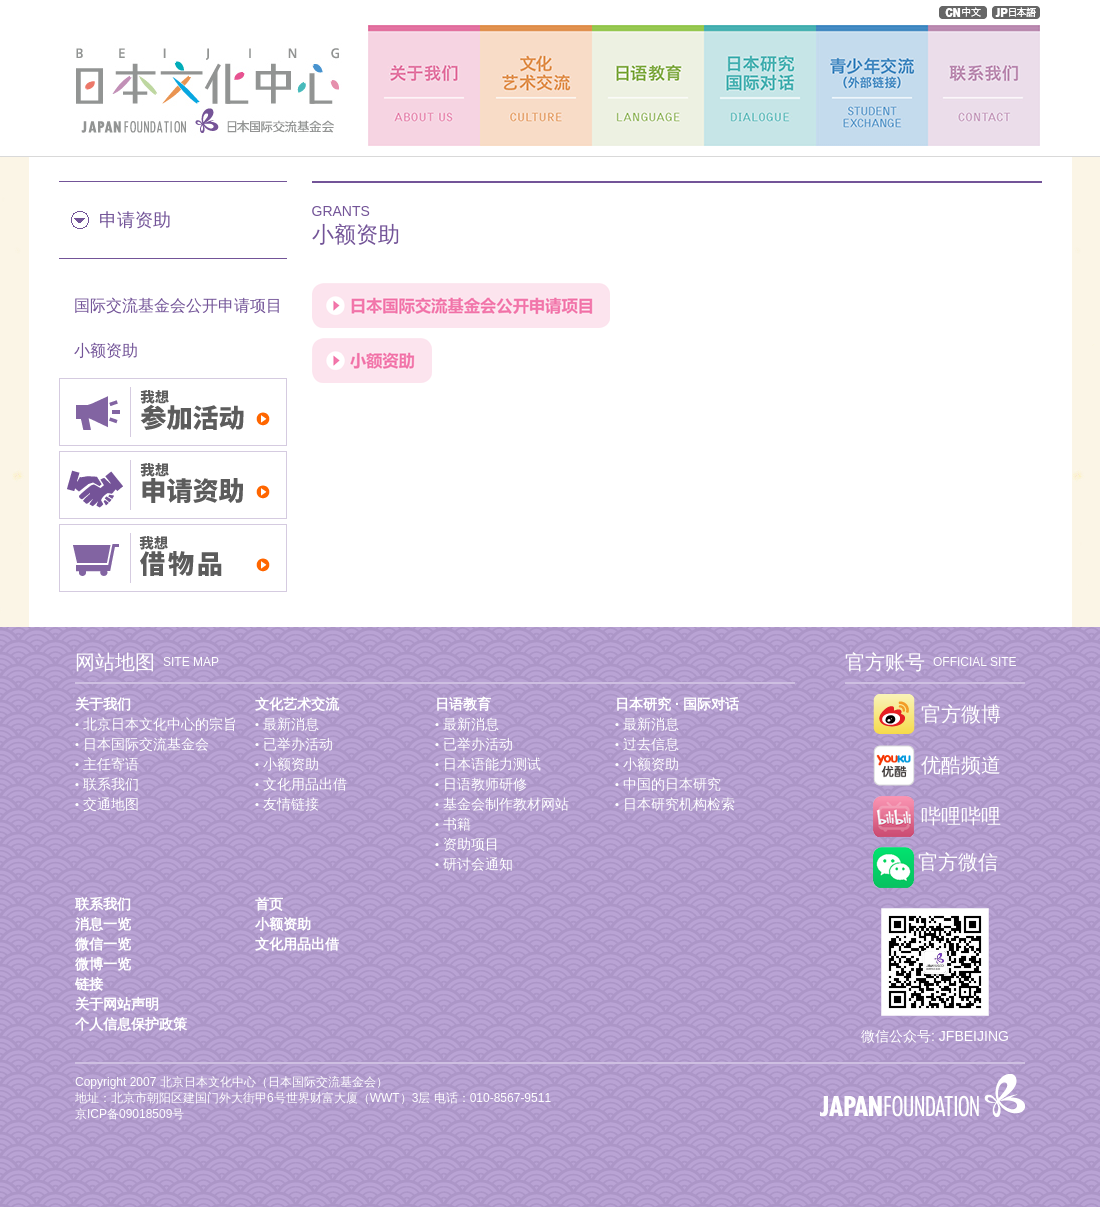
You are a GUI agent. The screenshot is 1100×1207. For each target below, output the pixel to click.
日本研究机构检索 (679, 804)
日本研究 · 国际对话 (677, 704)
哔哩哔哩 (961, 816)
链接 (89, 984)
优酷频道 (961, 765)
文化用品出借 (305, 784)
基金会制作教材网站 (506, 804)
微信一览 (103, 944)
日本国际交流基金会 (146, 744)
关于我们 (103, 704)
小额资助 (106, 350)
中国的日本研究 (672, 784)
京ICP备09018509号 (129, 1114)
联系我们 (111, 784)
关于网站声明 (117, 1004)
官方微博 (961, 714)
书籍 (457, 824)
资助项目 (471, 844)
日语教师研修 (485, 784)
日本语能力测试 (492, 764)
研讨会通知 (478, 864)
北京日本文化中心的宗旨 (160, 724)
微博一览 (103, 964)
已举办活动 (298, 744)
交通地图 (111, 804)
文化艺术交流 (297, 704)
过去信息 (651, 744)
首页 (269, 904)
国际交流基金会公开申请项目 (178, 305)
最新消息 (291, 724)
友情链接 (291, 804)
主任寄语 (111, 764)
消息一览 (103, 924)
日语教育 (463, 704)
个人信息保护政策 (131, 1024)
